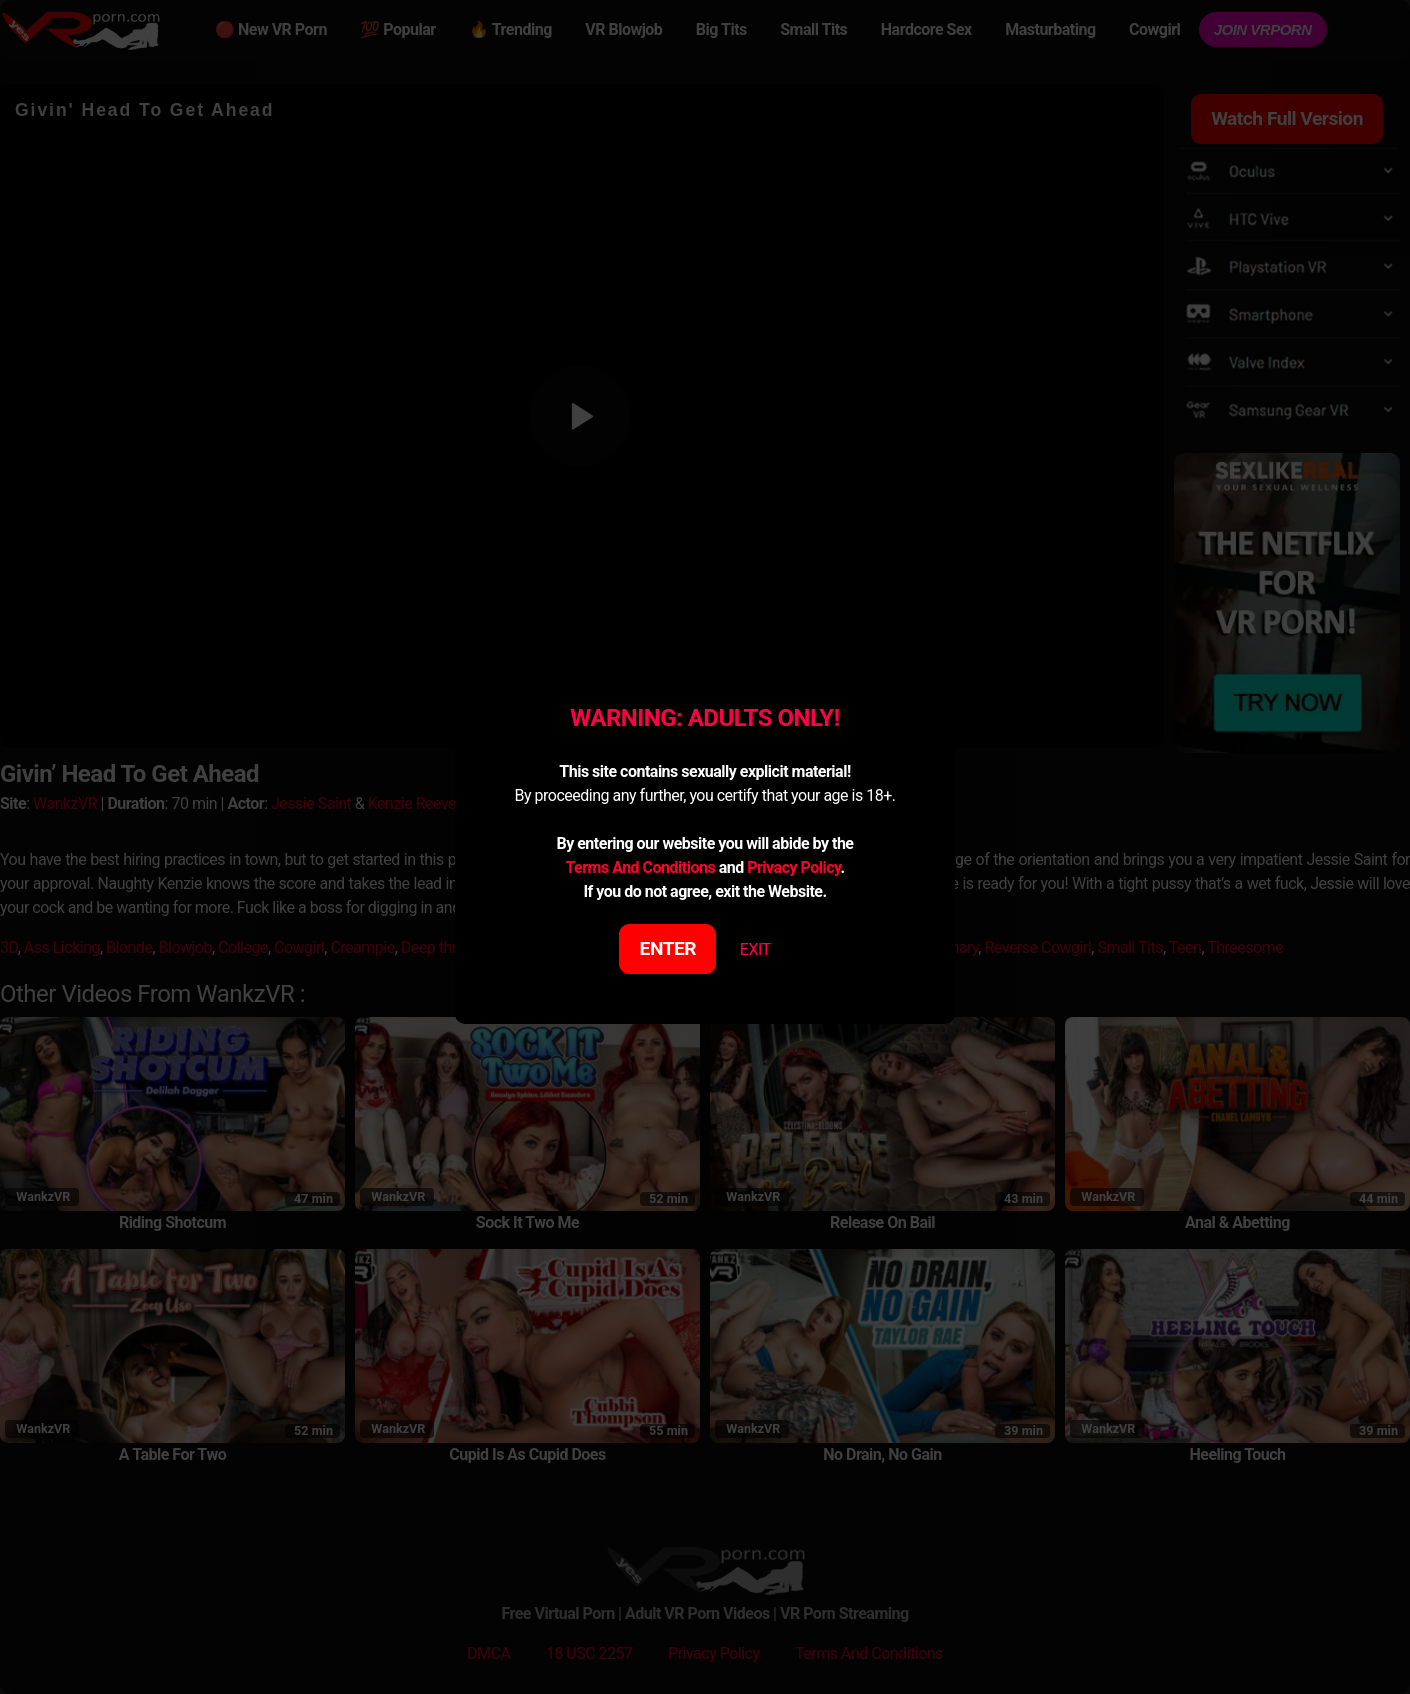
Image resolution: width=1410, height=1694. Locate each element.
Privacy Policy (793, 867)
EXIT (755, 949)
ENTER (668, 948)
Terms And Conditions (640, 867)
